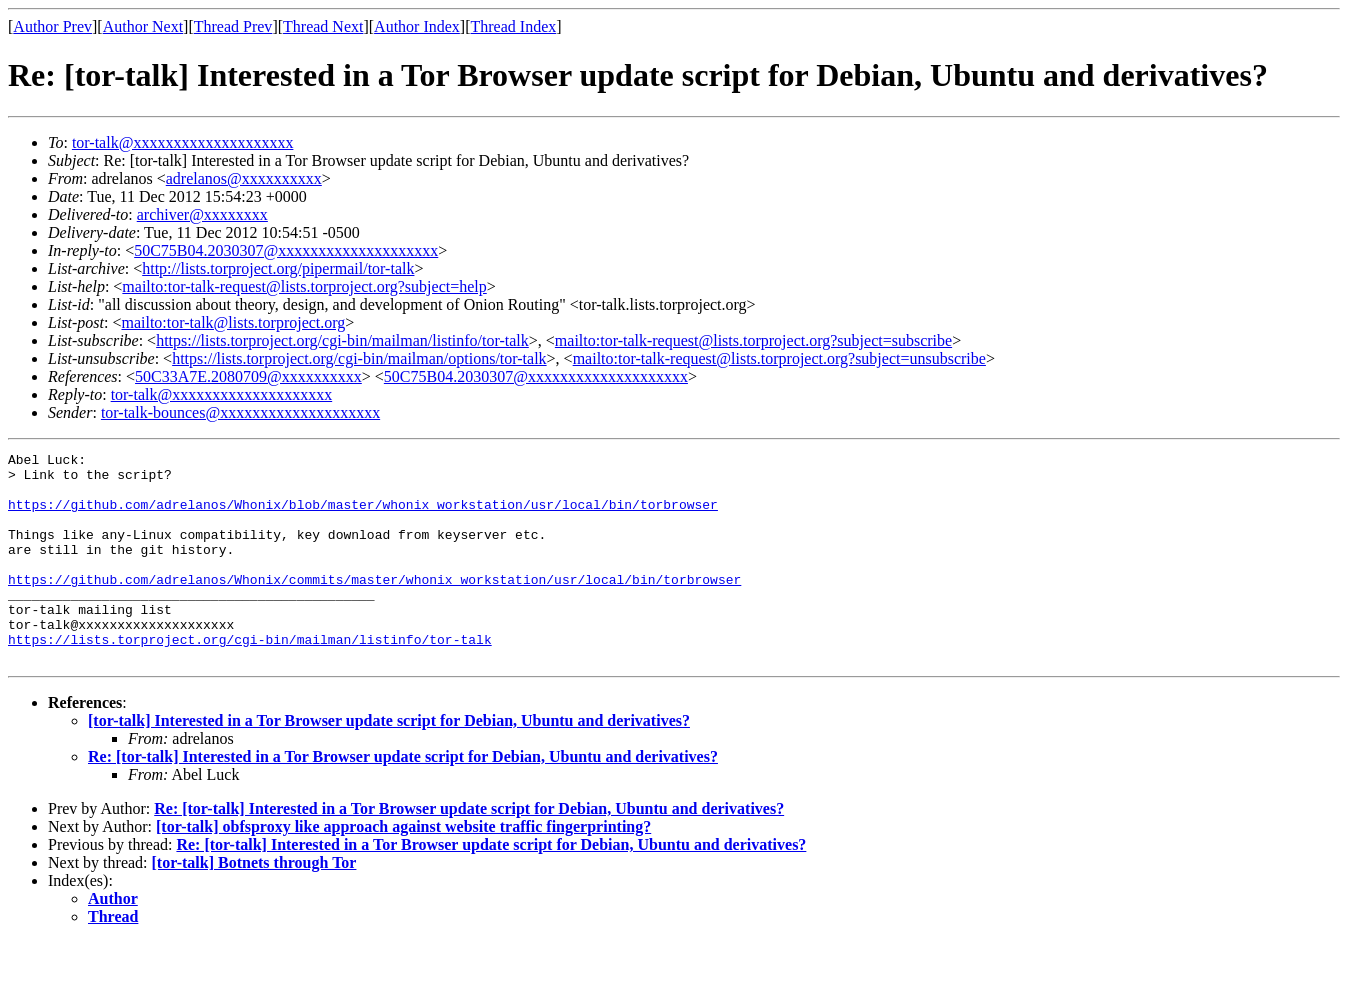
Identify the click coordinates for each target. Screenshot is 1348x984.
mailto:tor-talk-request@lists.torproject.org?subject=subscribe (753, 340)
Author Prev (52, 26)
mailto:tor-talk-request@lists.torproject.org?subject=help (304, 286)
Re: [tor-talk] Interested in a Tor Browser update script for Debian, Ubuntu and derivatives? (403, 798)
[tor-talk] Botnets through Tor (254, 904)
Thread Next (323, 26)
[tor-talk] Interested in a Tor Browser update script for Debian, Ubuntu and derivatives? (389, 762)
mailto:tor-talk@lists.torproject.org (233, 322)
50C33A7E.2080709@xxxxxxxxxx (248, 376)
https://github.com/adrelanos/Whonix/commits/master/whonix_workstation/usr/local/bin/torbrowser (374, 606)
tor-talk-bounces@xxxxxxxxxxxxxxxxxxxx (240, 412)
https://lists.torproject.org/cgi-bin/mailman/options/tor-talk (359, 358)
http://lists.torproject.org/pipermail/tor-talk (278, 268)
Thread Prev (233, 26)
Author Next (143, 26)
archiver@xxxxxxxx (202, 214)
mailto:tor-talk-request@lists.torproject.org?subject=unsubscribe (779, 358)
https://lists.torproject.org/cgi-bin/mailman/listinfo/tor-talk (342, 340)
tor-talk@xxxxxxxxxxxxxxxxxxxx (183, 142)
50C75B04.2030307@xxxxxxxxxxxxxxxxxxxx (286, 250)
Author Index (417, 26)
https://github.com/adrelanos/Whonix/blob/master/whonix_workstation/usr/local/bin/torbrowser (363, 516)
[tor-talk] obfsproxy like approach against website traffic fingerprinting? (403, 868)
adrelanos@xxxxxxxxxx (244, 178)
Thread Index (514, 26)
